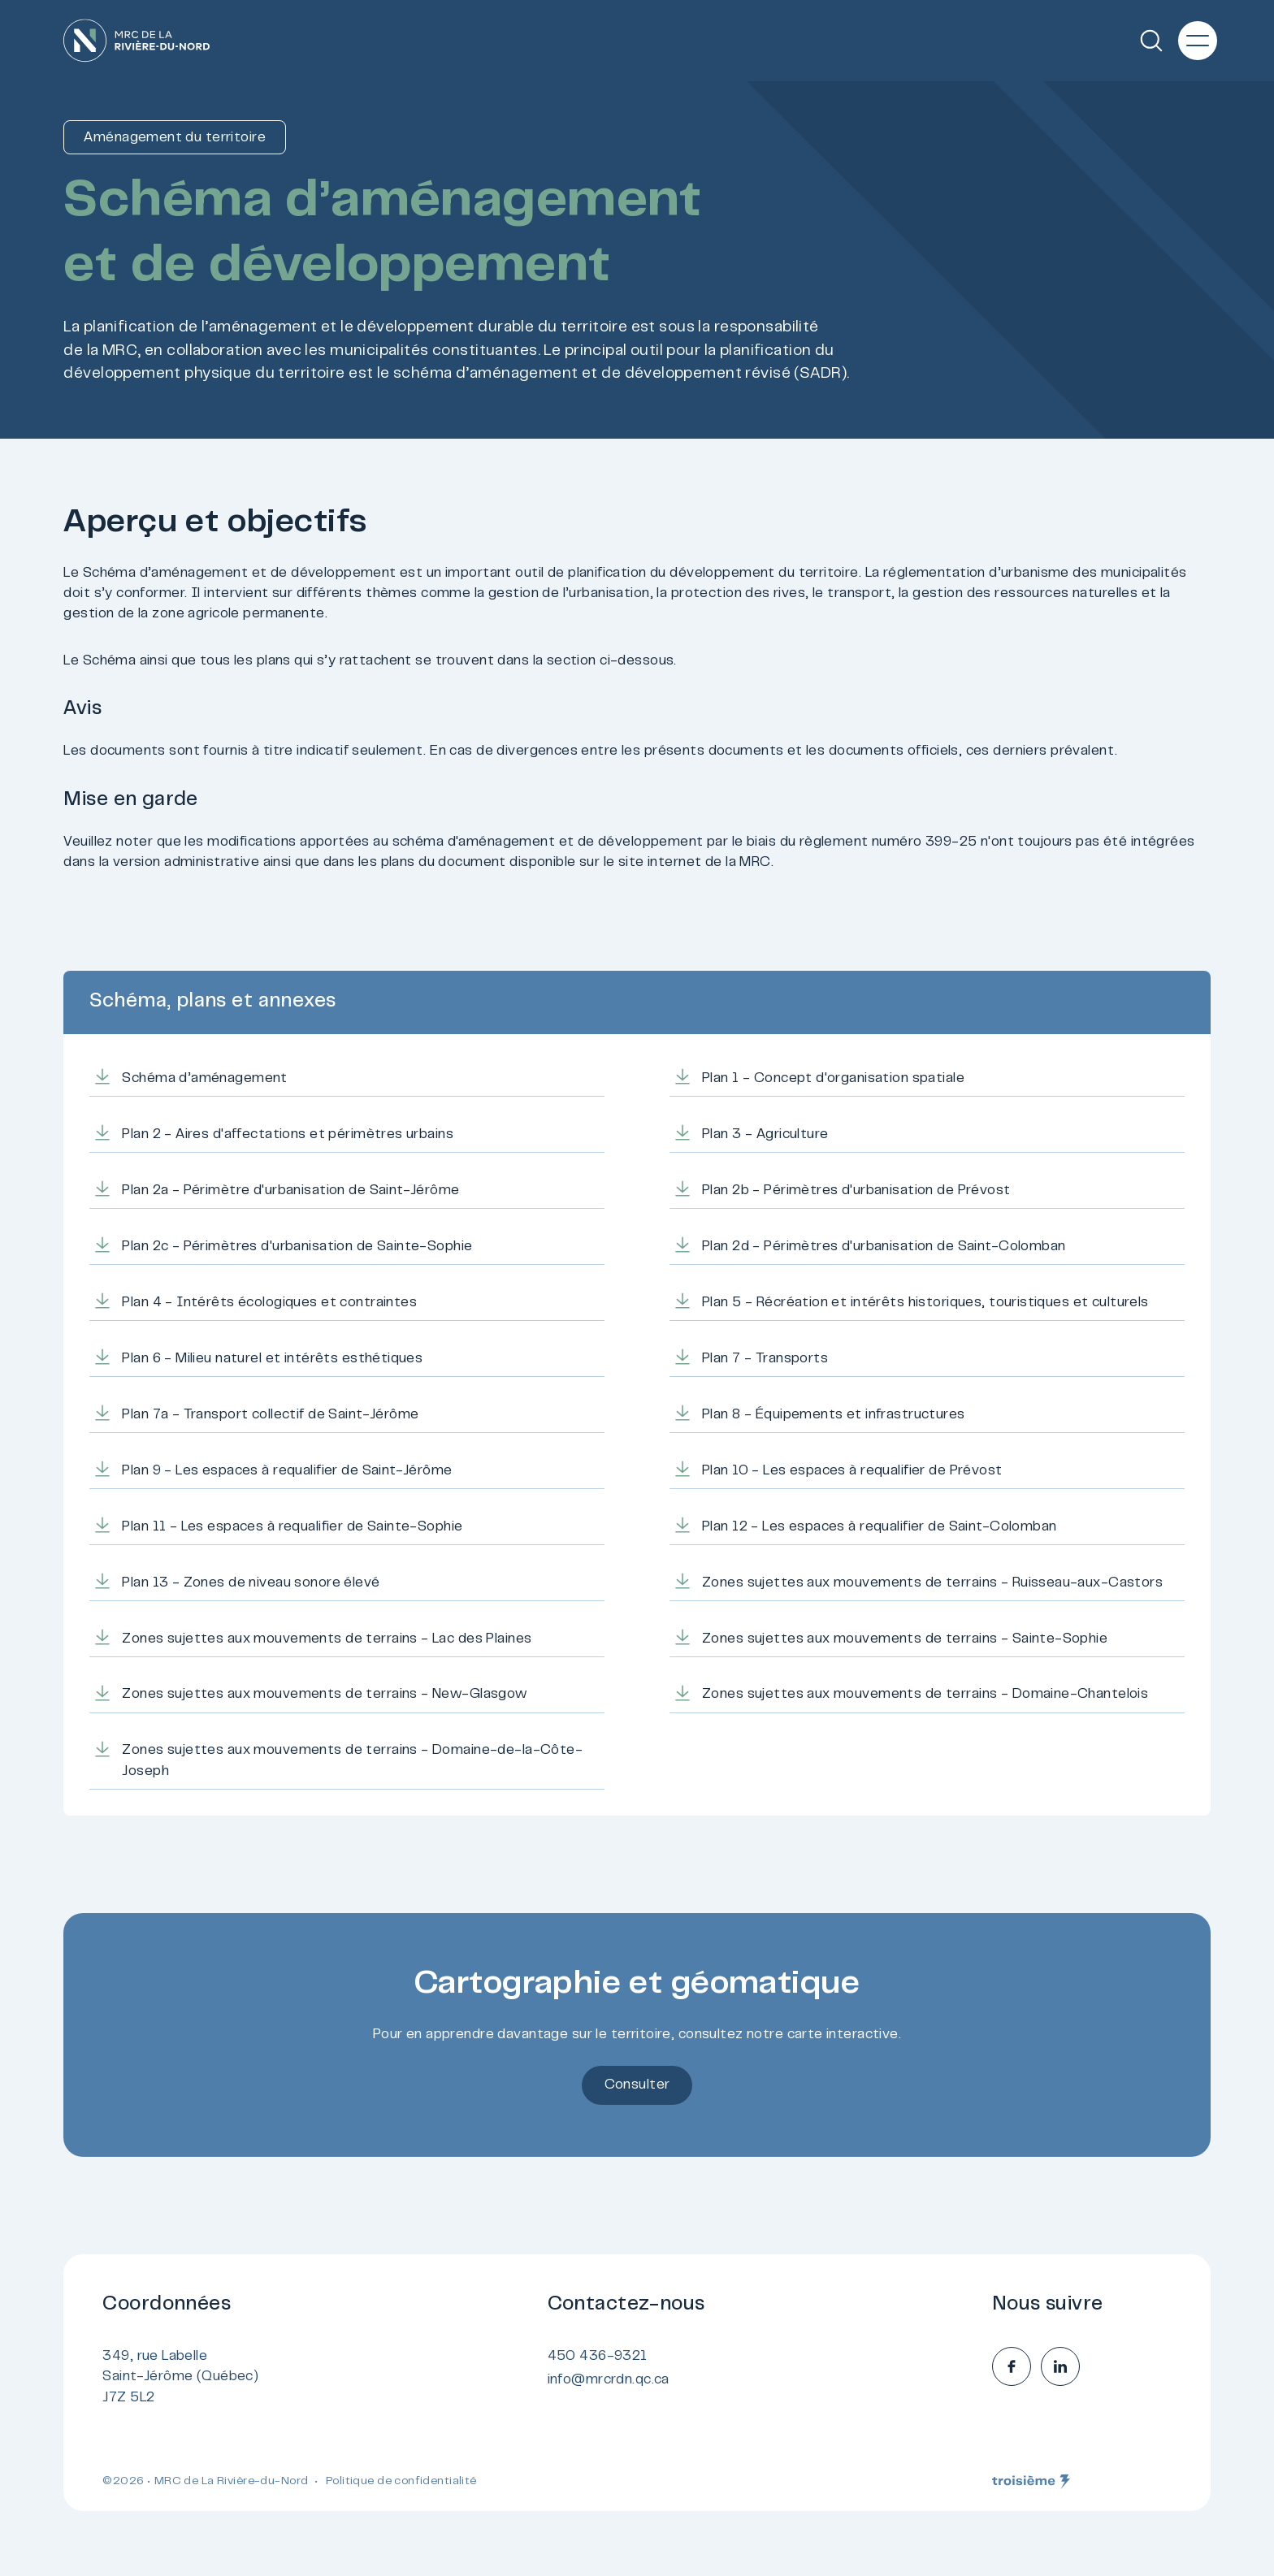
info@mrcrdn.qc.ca (609, 2380)
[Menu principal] (1197, 40)
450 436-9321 (598, 2356)
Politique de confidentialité (401, 2482)
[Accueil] (136, 41)
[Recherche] (1151, 41)
